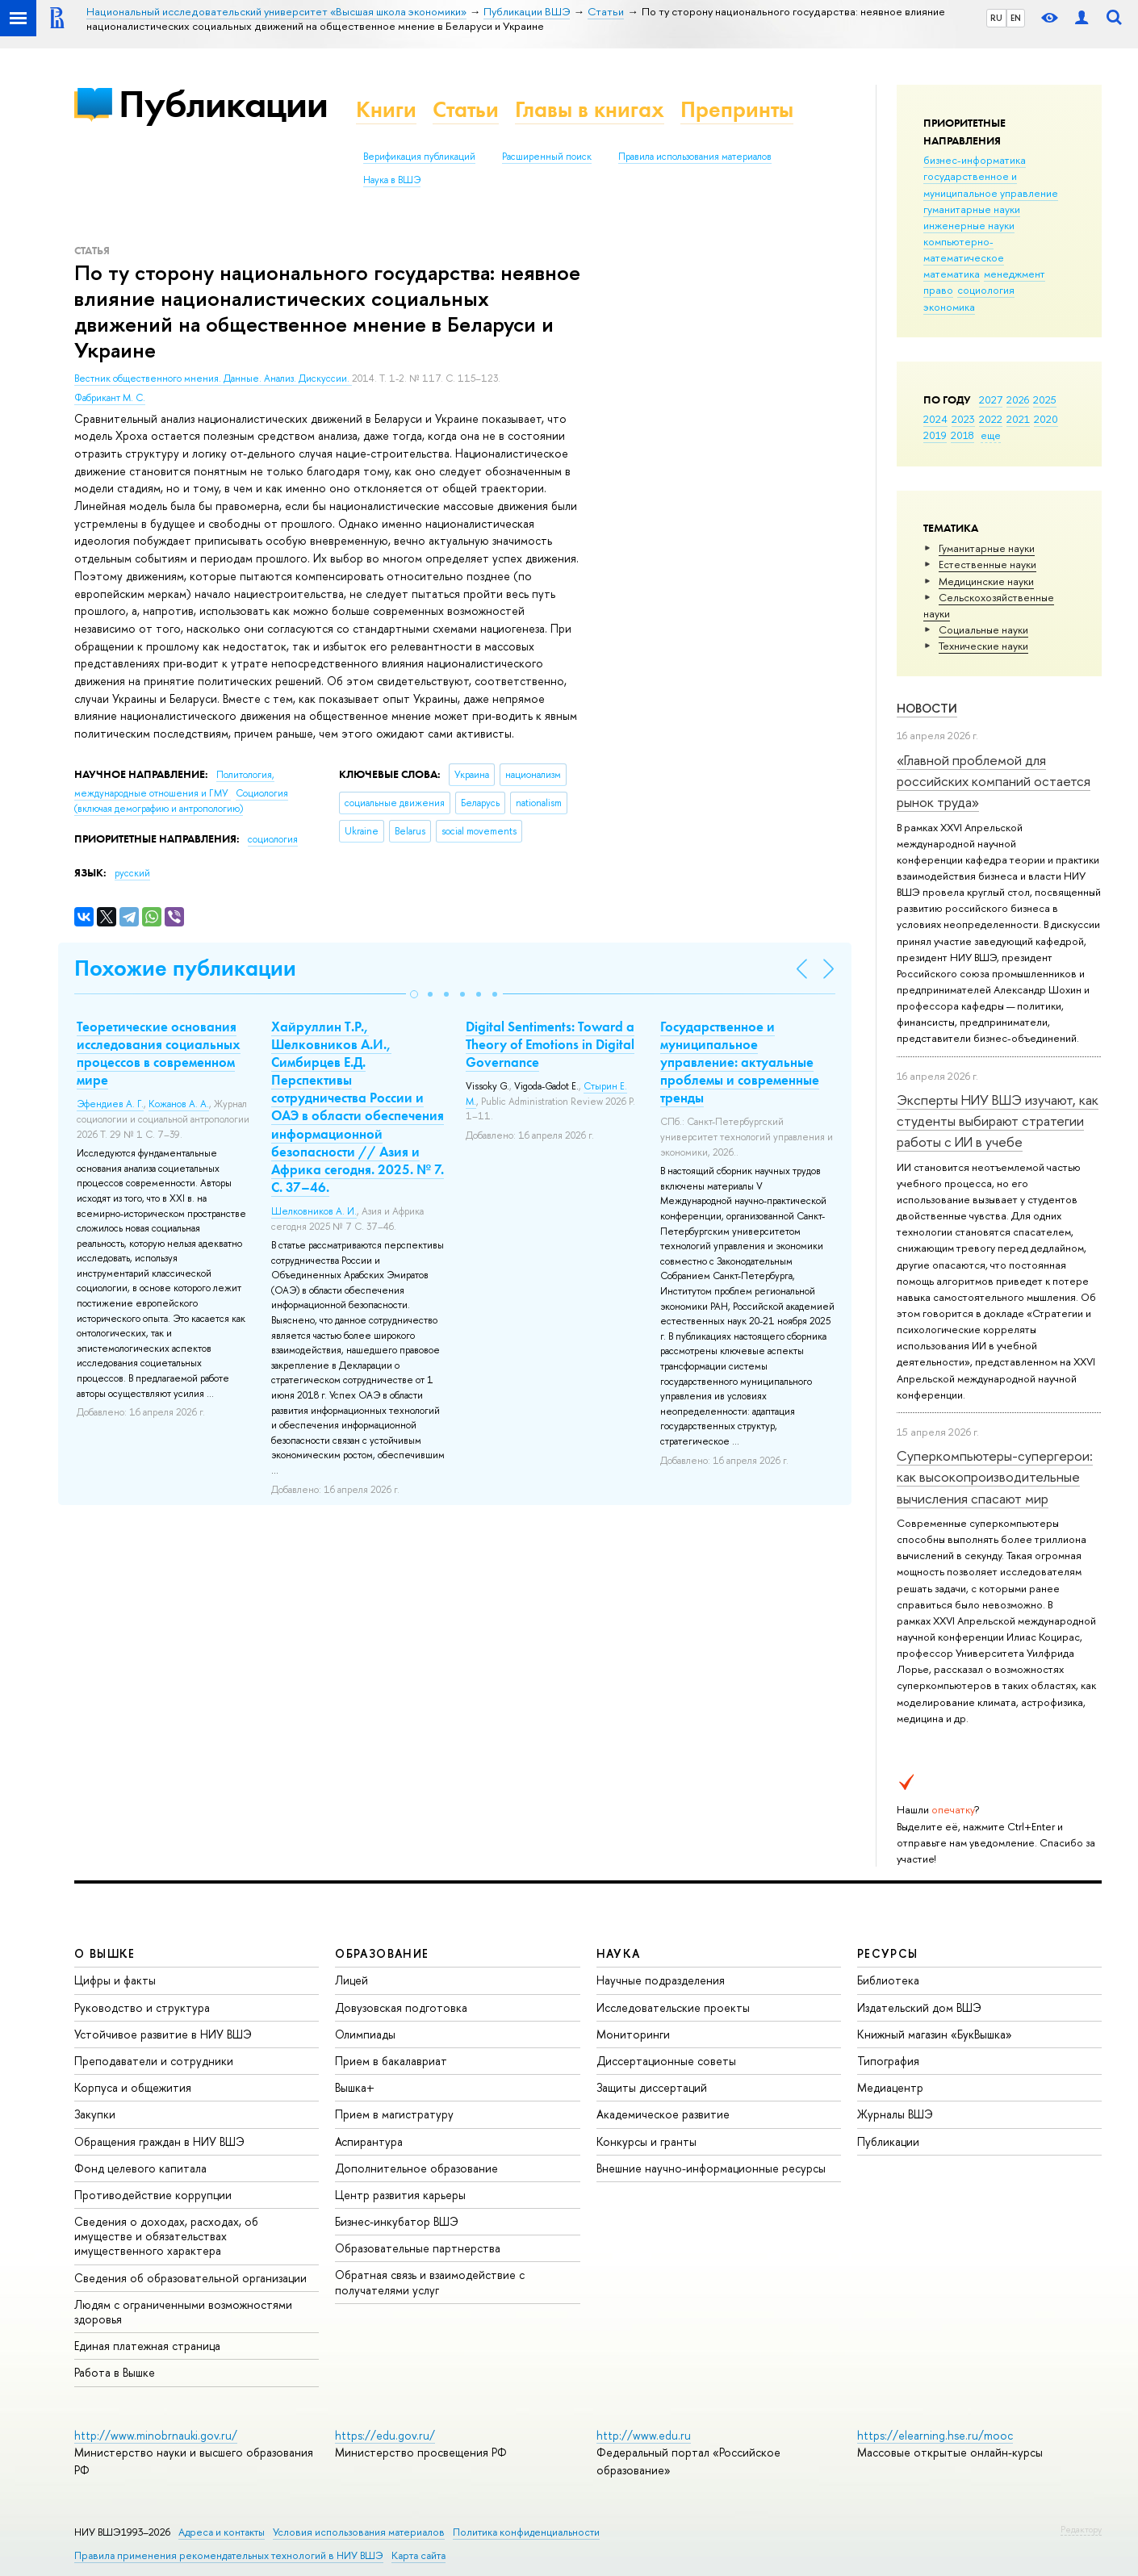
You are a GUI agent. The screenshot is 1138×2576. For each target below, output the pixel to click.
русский (132, 873)
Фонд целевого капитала (140, 2168)
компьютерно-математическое (963, 249)
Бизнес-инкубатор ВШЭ (396, 2221)
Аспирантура (369, 2141)
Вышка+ (354, 2087)
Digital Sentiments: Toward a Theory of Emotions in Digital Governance (550, 1044)
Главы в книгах (589, 109)
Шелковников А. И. (314, 1211)
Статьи (466, 109)
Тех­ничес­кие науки (983, 645)
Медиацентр (890, 2087)
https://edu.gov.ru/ (385, 2435)
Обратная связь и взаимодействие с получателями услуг (430, 2282)
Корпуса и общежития (132, 2087)
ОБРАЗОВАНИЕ (382, 1953)
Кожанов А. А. (179, 1104)
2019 (935, 435)
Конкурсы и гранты (646, 2141)
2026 (1017, 399)
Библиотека (888, 1980)
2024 (935, 419)
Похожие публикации (185, 968)
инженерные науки (969, 225)
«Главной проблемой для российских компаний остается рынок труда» (993, 781)
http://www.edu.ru (643, 2435)
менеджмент (1014, 273)
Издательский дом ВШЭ (919, 2007)
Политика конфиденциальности (526, 2532)
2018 (962, 435)
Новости (927, 708)
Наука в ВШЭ (391, 180)
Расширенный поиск (547, 156)
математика (951, 273)
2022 (990, 419)
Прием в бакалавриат (391, 2060)
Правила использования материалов (695, 156)
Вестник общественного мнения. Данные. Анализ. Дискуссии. (213, 378)
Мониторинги (633, 2034)
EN (1015, 17)
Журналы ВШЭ (895, 2114)
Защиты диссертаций (651, 2087)
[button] (414, 994)
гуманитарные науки (971, 209)
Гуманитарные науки (987, 548)
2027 (990, 399)
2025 (1044, 399)
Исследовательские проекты (673, 2007)
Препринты (736, 109)
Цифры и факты (115, 1980)
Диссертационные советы (666, 2060)
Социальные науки (983, 629)
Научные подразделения (660, 1980)
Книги (386, 109)
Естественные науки (987, 564)
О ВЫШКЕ (105, 1953)
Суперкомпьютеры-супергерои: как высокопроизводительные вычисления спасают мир (995, 1477)
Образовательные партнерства (417, 2248)
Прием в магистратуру (394, 2114)
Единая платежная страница (147, 2345)
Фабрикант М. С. (109, 397)
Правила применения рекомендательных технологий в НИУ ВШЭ (228, 2555)
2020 (1046, 419)
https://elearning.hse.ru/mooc (935, 2435)
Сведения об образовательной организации (190, 2277)
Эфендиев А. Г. (110, 1104)
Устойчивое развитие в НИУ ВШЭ (163, 2034)
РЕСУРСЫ (887, 1953)
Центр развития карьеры (400, 2194)
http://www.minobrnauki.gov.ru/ (155, 2435)
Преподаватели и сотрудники (153, 2060)
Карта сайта (418, 2555)
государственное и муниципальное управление (990, 184)
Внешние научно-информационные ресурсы (711, 2168)
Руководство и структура (142, 2007)
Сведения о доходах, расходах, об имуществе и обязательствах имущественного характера (166, 2236)
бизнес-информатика (974, 160)
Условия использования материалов (359, 2532)
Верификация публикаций (419, 156)
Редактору (1081, 2529)
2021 (1018, 419)
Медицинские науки (986, 581)
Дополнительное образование (416, 2168)
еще (991, 435)
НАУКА (618, 1953)
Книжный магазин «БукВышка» (934, 2034)
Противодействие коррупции (153, 2194)
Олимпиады (365, 2034)
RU (996, 17)
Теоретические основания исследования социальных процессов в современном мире (159, 1053)
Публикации (223, 103)
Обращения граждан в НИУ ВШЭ (159, 2141)
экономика (949, 306)
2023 (963, 419)
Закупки (94, 2114)
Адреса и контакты (221, 2532)
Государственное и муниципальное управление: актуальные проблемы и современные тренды (739, 1062)
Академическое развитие (663, 2114)
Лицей (351, 1980)
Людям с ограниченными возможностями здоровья (183, 2312)
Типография (888, 2060)
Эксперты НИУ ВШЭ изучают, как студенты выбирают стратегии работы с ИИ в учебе (997, 1121)
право (938, 289)
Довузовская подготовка (401, 2007)
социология (986, 289)
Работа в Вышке (114, 2372)
